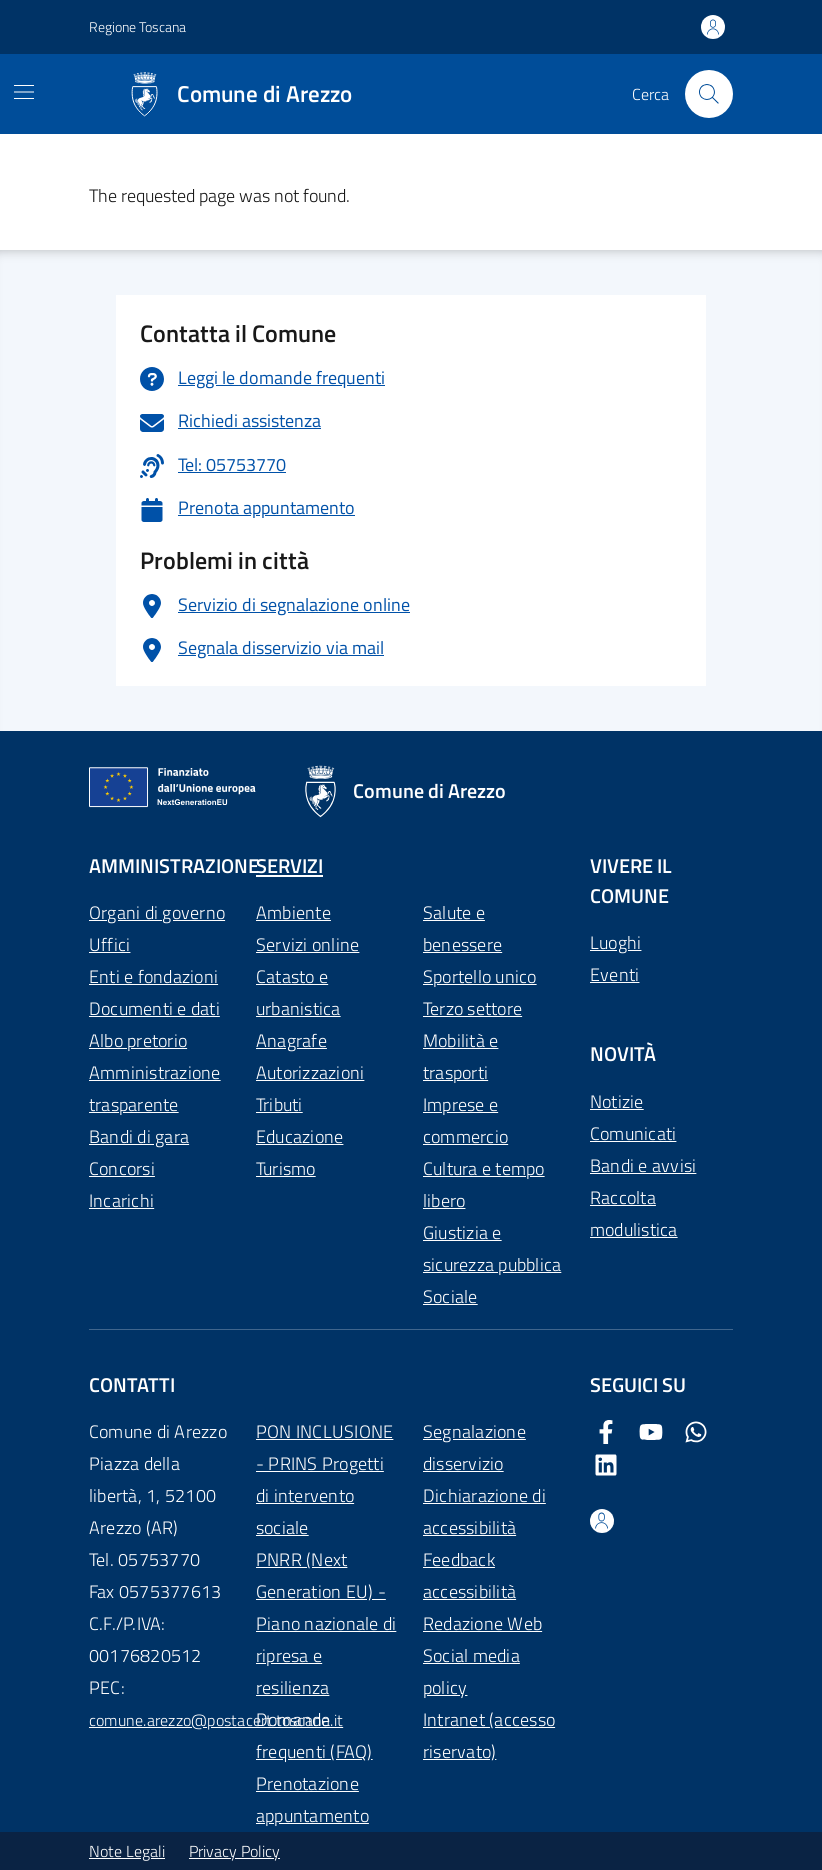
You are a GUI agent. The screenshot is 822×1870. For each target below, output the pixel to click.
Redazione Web (482, 1623)
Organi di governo (157, 912)
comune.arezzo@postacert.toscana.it (216, 1720)
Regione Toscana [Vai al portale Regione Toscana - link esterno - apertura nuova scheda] (137, 26)
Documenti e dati (154, 1008)
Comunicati (633, 1133)
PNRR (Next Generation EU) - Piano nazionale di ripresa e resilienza (326, 1623)
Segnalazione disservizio (474, 1447)
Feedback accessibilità (469, 1575)
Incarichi (121, 1200)
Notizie (617, 1101)
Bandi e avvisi (643, 1165)
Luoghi (615, 942)
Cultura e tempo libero (484, 1184)
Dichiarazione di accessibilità (484, 1511)
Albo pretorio (138, 1040)
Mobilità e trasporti (460, 1056)
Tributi (279, 1104)
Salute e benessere (462, 928)
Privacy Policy (234, 1851)
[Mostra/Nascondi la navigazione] (24, 92)
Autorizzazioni (310, 1072)
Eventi (614, 974)
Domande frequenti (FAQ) (314, 1735)
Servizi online (307, 944)
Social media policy (471, 1671)
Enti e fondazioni (153, 976)
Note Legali (127, 1851)
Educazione (299, 1136)
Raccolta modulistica (634, 1213)
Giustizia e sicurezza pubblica (492, 1248)
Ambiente (293, 912)
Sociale (450, 1296)
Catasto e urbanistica (298, 992)
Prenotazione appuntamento (312, 1799)
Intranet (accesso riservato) (489, 1735)
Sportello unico (480, 976)
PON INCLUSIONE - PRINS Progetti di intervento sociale (324, 1479)
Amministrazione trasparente (155, 1088)
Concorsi (122, 1168)
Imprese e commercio (465, 1120)
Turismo (286, 1168)
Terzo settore (472, 1008)
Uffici (109, 944)
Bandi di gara (139, 1136)
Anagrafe (291, 1040)
